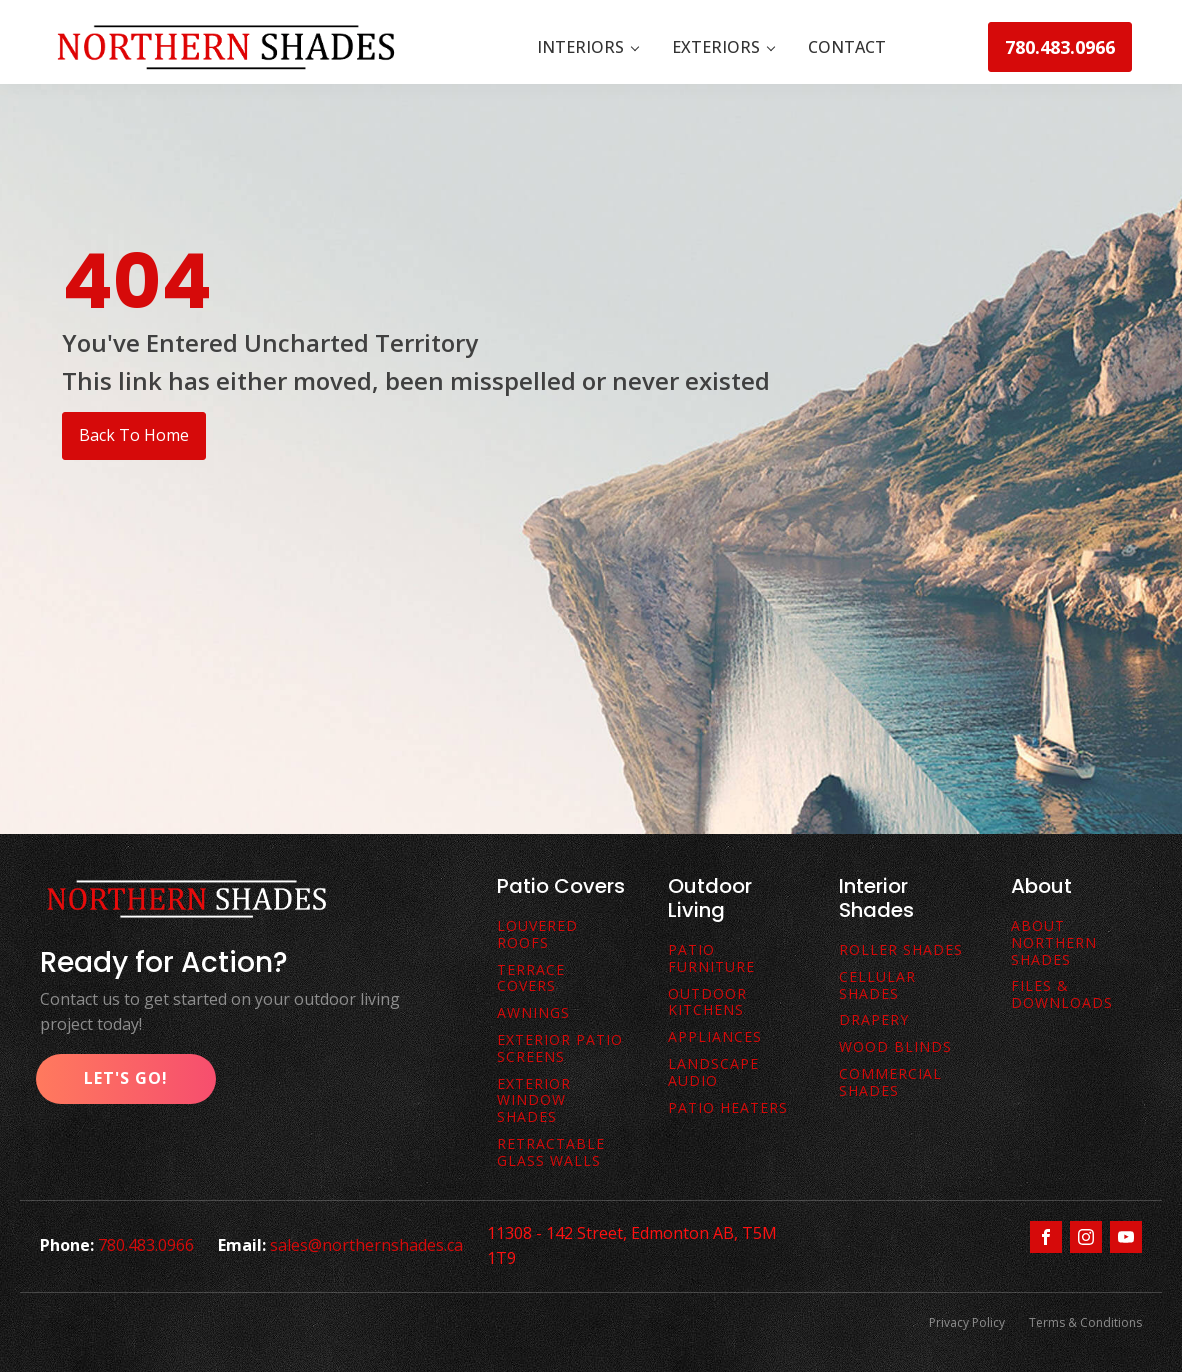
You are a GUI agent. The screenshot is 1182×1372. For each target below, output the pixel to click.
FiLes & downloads (1062, 995)
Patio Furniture (711, 959)
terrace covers (531, 979)
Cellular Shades (877, 986)
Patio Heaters (728, 1108)
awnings (533, 1013)
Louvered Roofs (537, 935)
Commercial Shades (890, 1083)
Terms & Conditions (1085, 1322)
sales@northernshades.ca (366, 1245)
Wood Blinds (895, 1047)
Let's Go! (126, 1078)
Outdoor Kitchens (707, 1003)
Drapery (874, 1020)
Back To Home (134, 435)
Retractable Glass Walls (551, 1153)
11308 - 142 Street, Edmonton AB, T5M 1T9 (632, 1246)
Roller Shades (901, 950)
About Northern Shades (1054, 943)
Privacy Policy (967, 1322)
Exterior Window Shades (534, 1101)
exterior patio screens (560, 1049)
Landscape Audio (713, 1073)
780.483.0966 (1060, 47)
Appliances (715, 1037)
